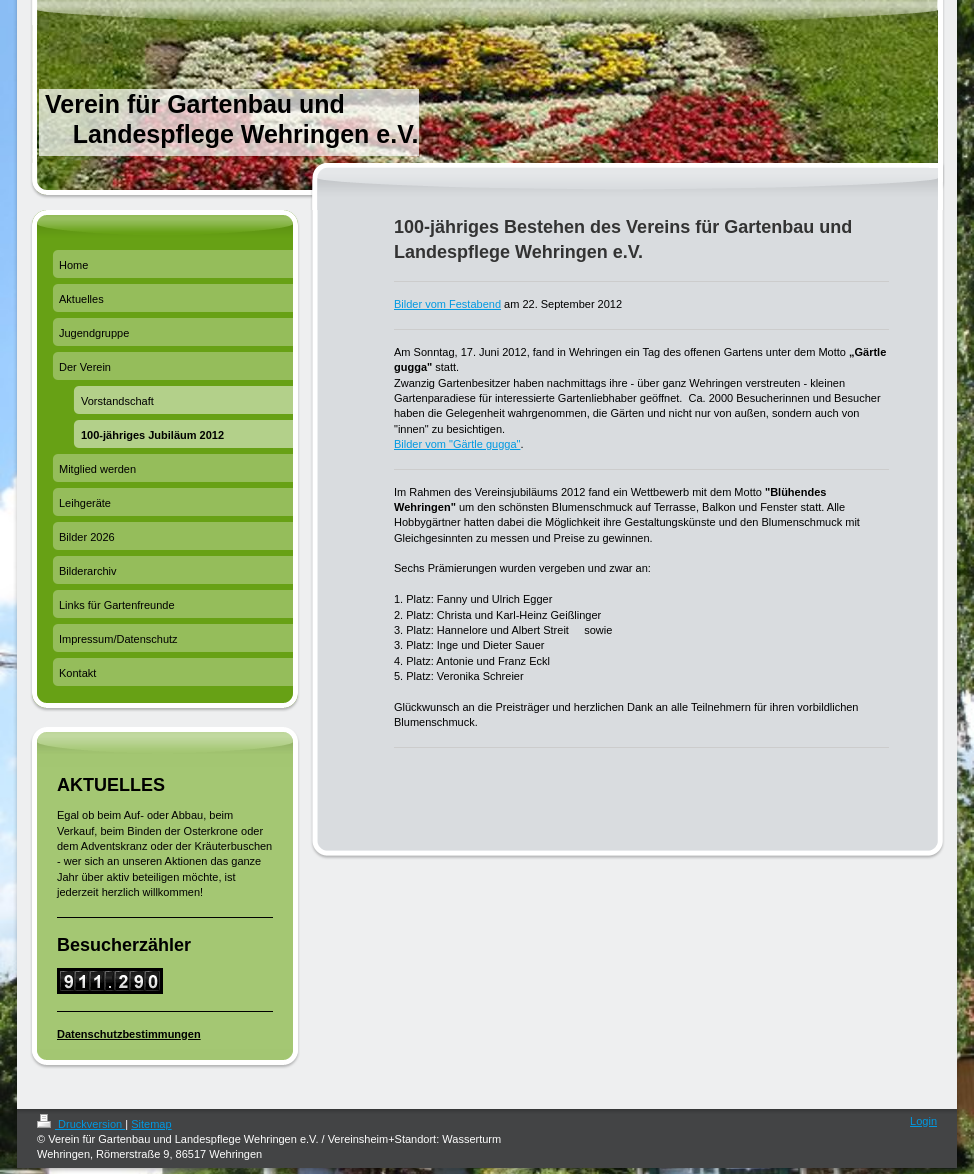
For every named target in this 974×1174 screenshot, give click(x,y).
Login (923, 1121)
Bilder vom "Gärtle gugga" (457, 444)
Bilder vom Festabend (447, 304)
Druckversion (81, 1124)
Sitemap (151, 1124)
